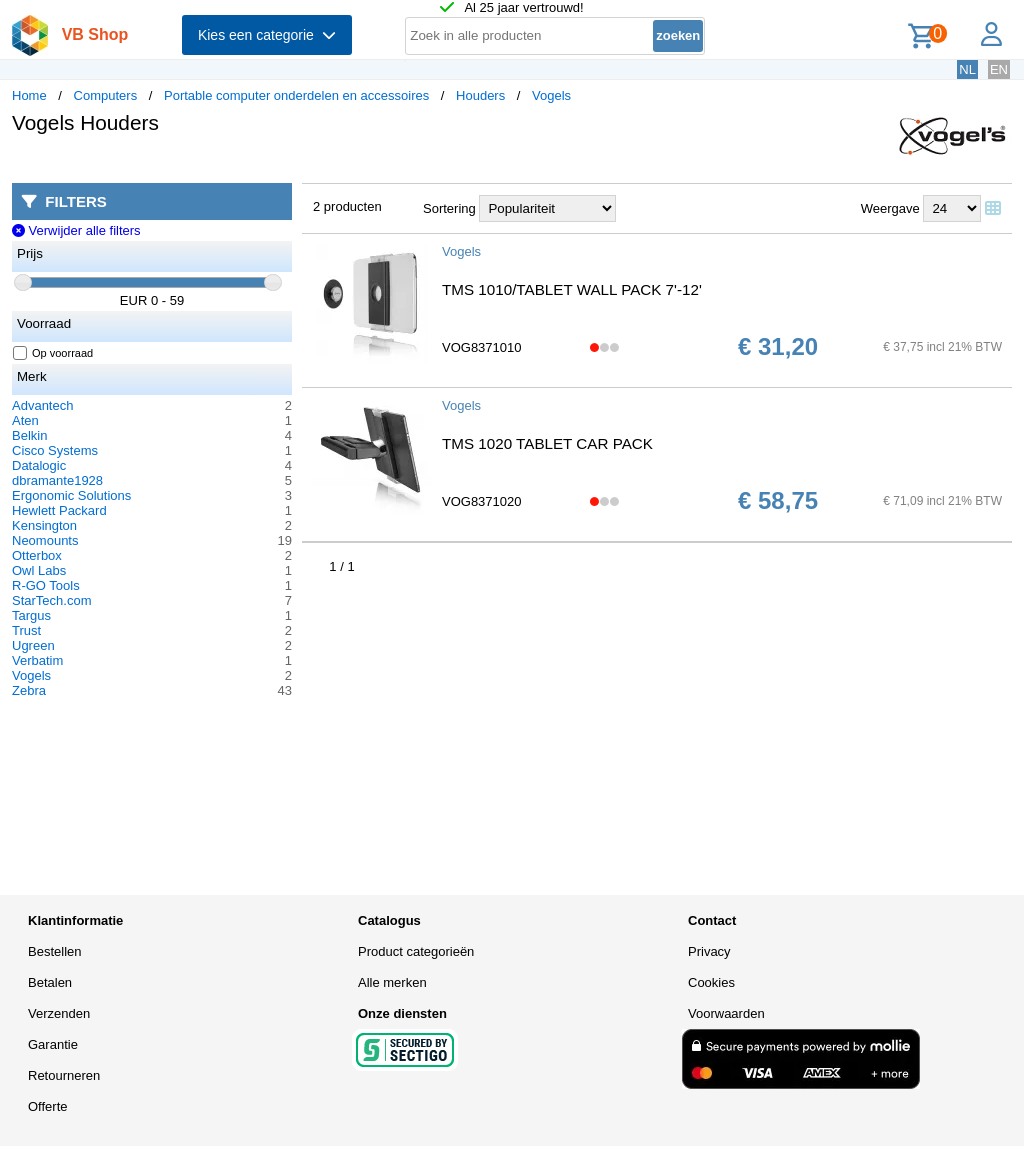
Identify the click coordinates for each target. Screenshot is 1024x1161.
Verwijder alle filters (76, 230)
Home (29, 95)
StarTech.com (51, 600)
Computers (106, 95)
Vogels (551, 95)
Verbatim (37, 660)
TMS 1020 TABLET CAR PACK (547, 443)
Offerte (48, 1106)
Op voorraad (53, 353)
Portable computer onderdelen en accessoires (296, 95)
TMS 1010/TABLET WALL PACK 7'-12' (572, 289)
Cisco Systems (55, 450)
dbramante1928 (57, 480)
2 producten (347, 206)
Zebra (29, 690)
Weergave (890, 208)
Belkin (29, 435)
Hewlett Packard (59, 510)
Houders (480, 95)
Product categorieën (416, 951)
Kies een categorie (267, 35)
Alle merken (392, 982)
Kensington (44, 525)
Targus (31, 615)
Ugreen (33, 645)
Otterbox (37, 555)
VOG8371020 (482, 501)
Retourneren (64, 1075)
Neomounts (45, 540)
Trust (26, 630)
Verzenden (59, 1013)
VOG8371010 (482, 347)
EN (999, 69)
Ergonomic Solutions (71, 495)
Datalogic (39, 465)
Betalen (50, 982)
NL (967, 69)
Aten (25, 420)
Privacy (709, 951)
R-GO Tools (46, 585)
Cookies (711, 982)
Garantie (53, 1044)
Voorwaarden (726, 1013)
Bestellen (54, 951)
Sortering (449, 208)
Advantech (42, 405)
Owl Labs (39, 570)
